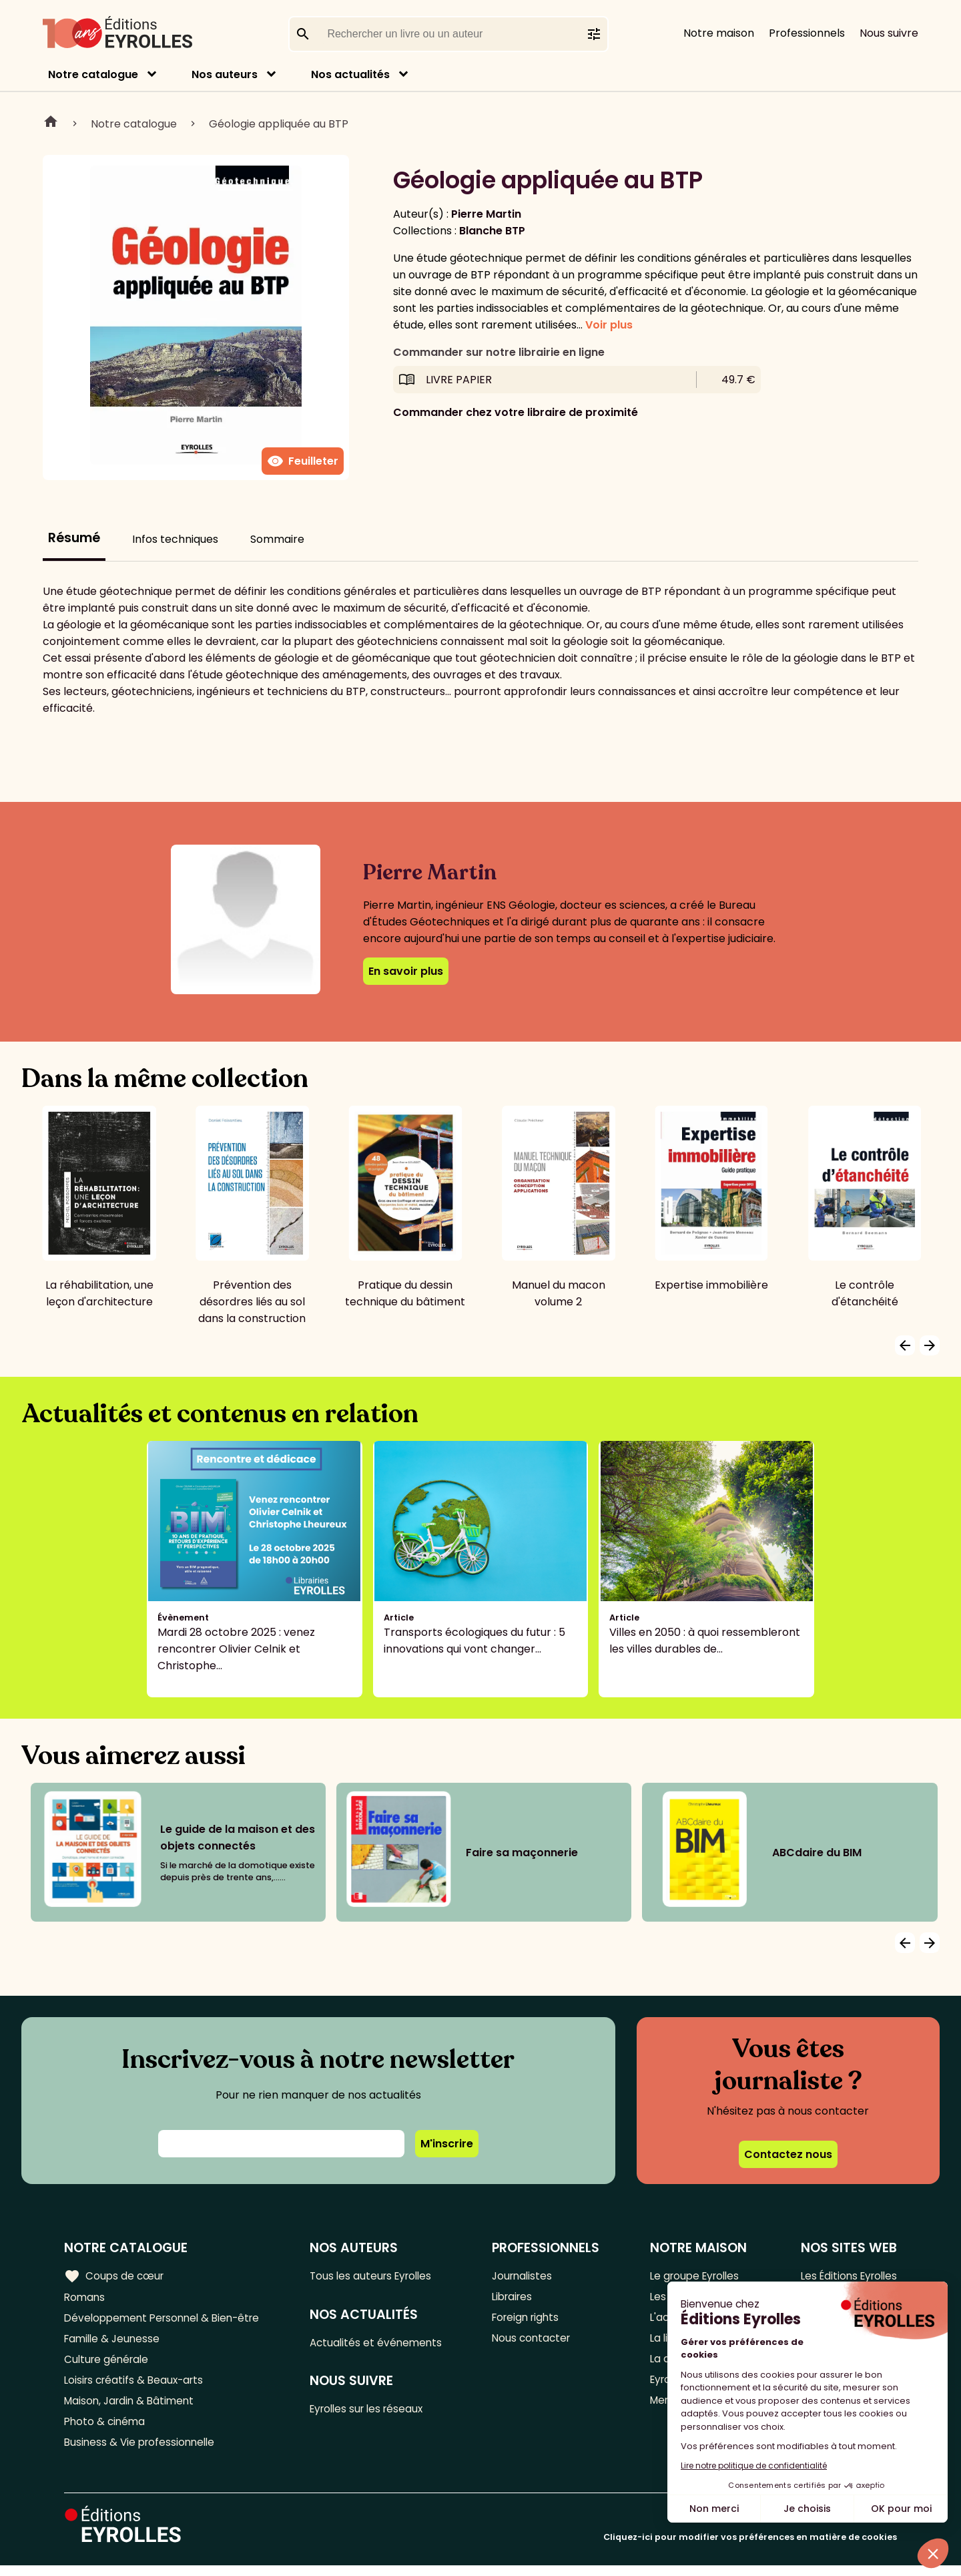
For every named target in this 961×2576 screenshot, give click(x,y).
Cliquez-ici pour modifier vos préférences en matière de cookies (750, 2547)
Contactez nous (788, 2154)
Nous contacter (536, 2342)
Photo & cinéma (106, 2430)
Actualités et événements (382, 2344)
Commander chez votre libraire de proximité (515, 412)
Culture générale (108, 2364)
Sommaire (277, 539)
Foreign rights (531, 2320)
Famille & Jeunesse (114, 2342)
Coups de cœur (115, 2276)
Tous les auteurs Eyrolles (378, 2276)
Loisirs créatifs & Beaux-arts (137, 2386)
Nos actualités (350, 74)
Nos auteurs (225, 74)
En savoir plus (405, 971)
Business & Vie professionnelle (142, 2452)
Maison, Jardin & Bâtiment (132, 2408)
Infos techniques (175, 539)
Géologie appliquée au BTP (278, 124)
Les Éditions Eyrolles (845, 2276)
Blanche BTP (492, 230)
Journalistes (526, 2276)
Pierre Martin (486, 214)
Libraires (517, 2298)
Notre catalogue (93, 74)
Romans (85, 2298)
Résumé (74, 538)
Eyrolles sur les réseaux (374, 2412)
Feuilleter (302, 461)
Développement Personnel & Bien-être (167, 2320)
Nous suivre (889, 33)
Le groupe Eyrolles (693, 2276)
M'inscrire (446, 2143)
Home (51, 124)
